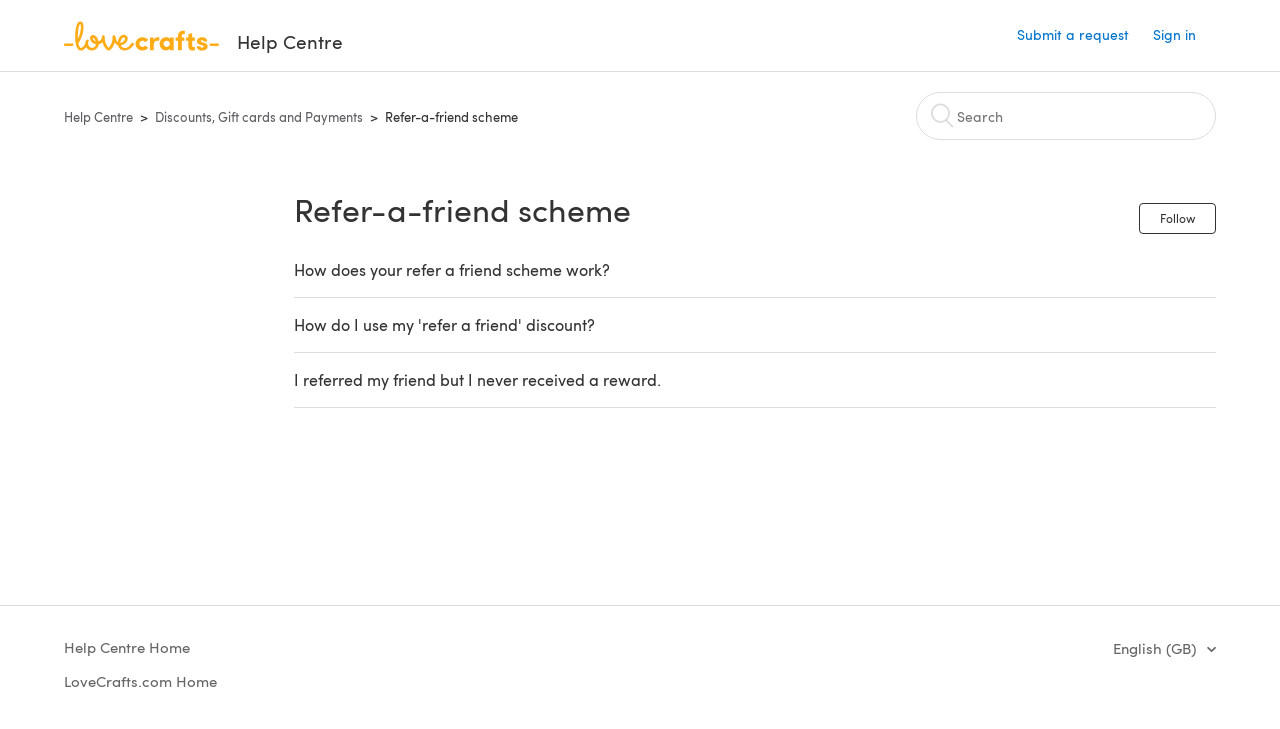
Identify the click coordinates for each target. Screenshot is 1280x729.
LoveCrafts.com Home (140, 681)
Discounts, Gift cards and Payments (259, 117)
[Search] (1066, 116)
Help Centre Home (127, 647)
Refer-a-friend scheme (451, 117)
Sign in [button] (1174, 34)
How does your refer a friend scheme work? (452, 269)
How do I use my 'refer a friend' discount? (444, 324)
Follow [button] (1177, 218)
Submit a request (1073, 34)
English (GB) (1156, 648)
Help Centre (98, 117)
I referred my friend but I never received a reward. (477, 379)
